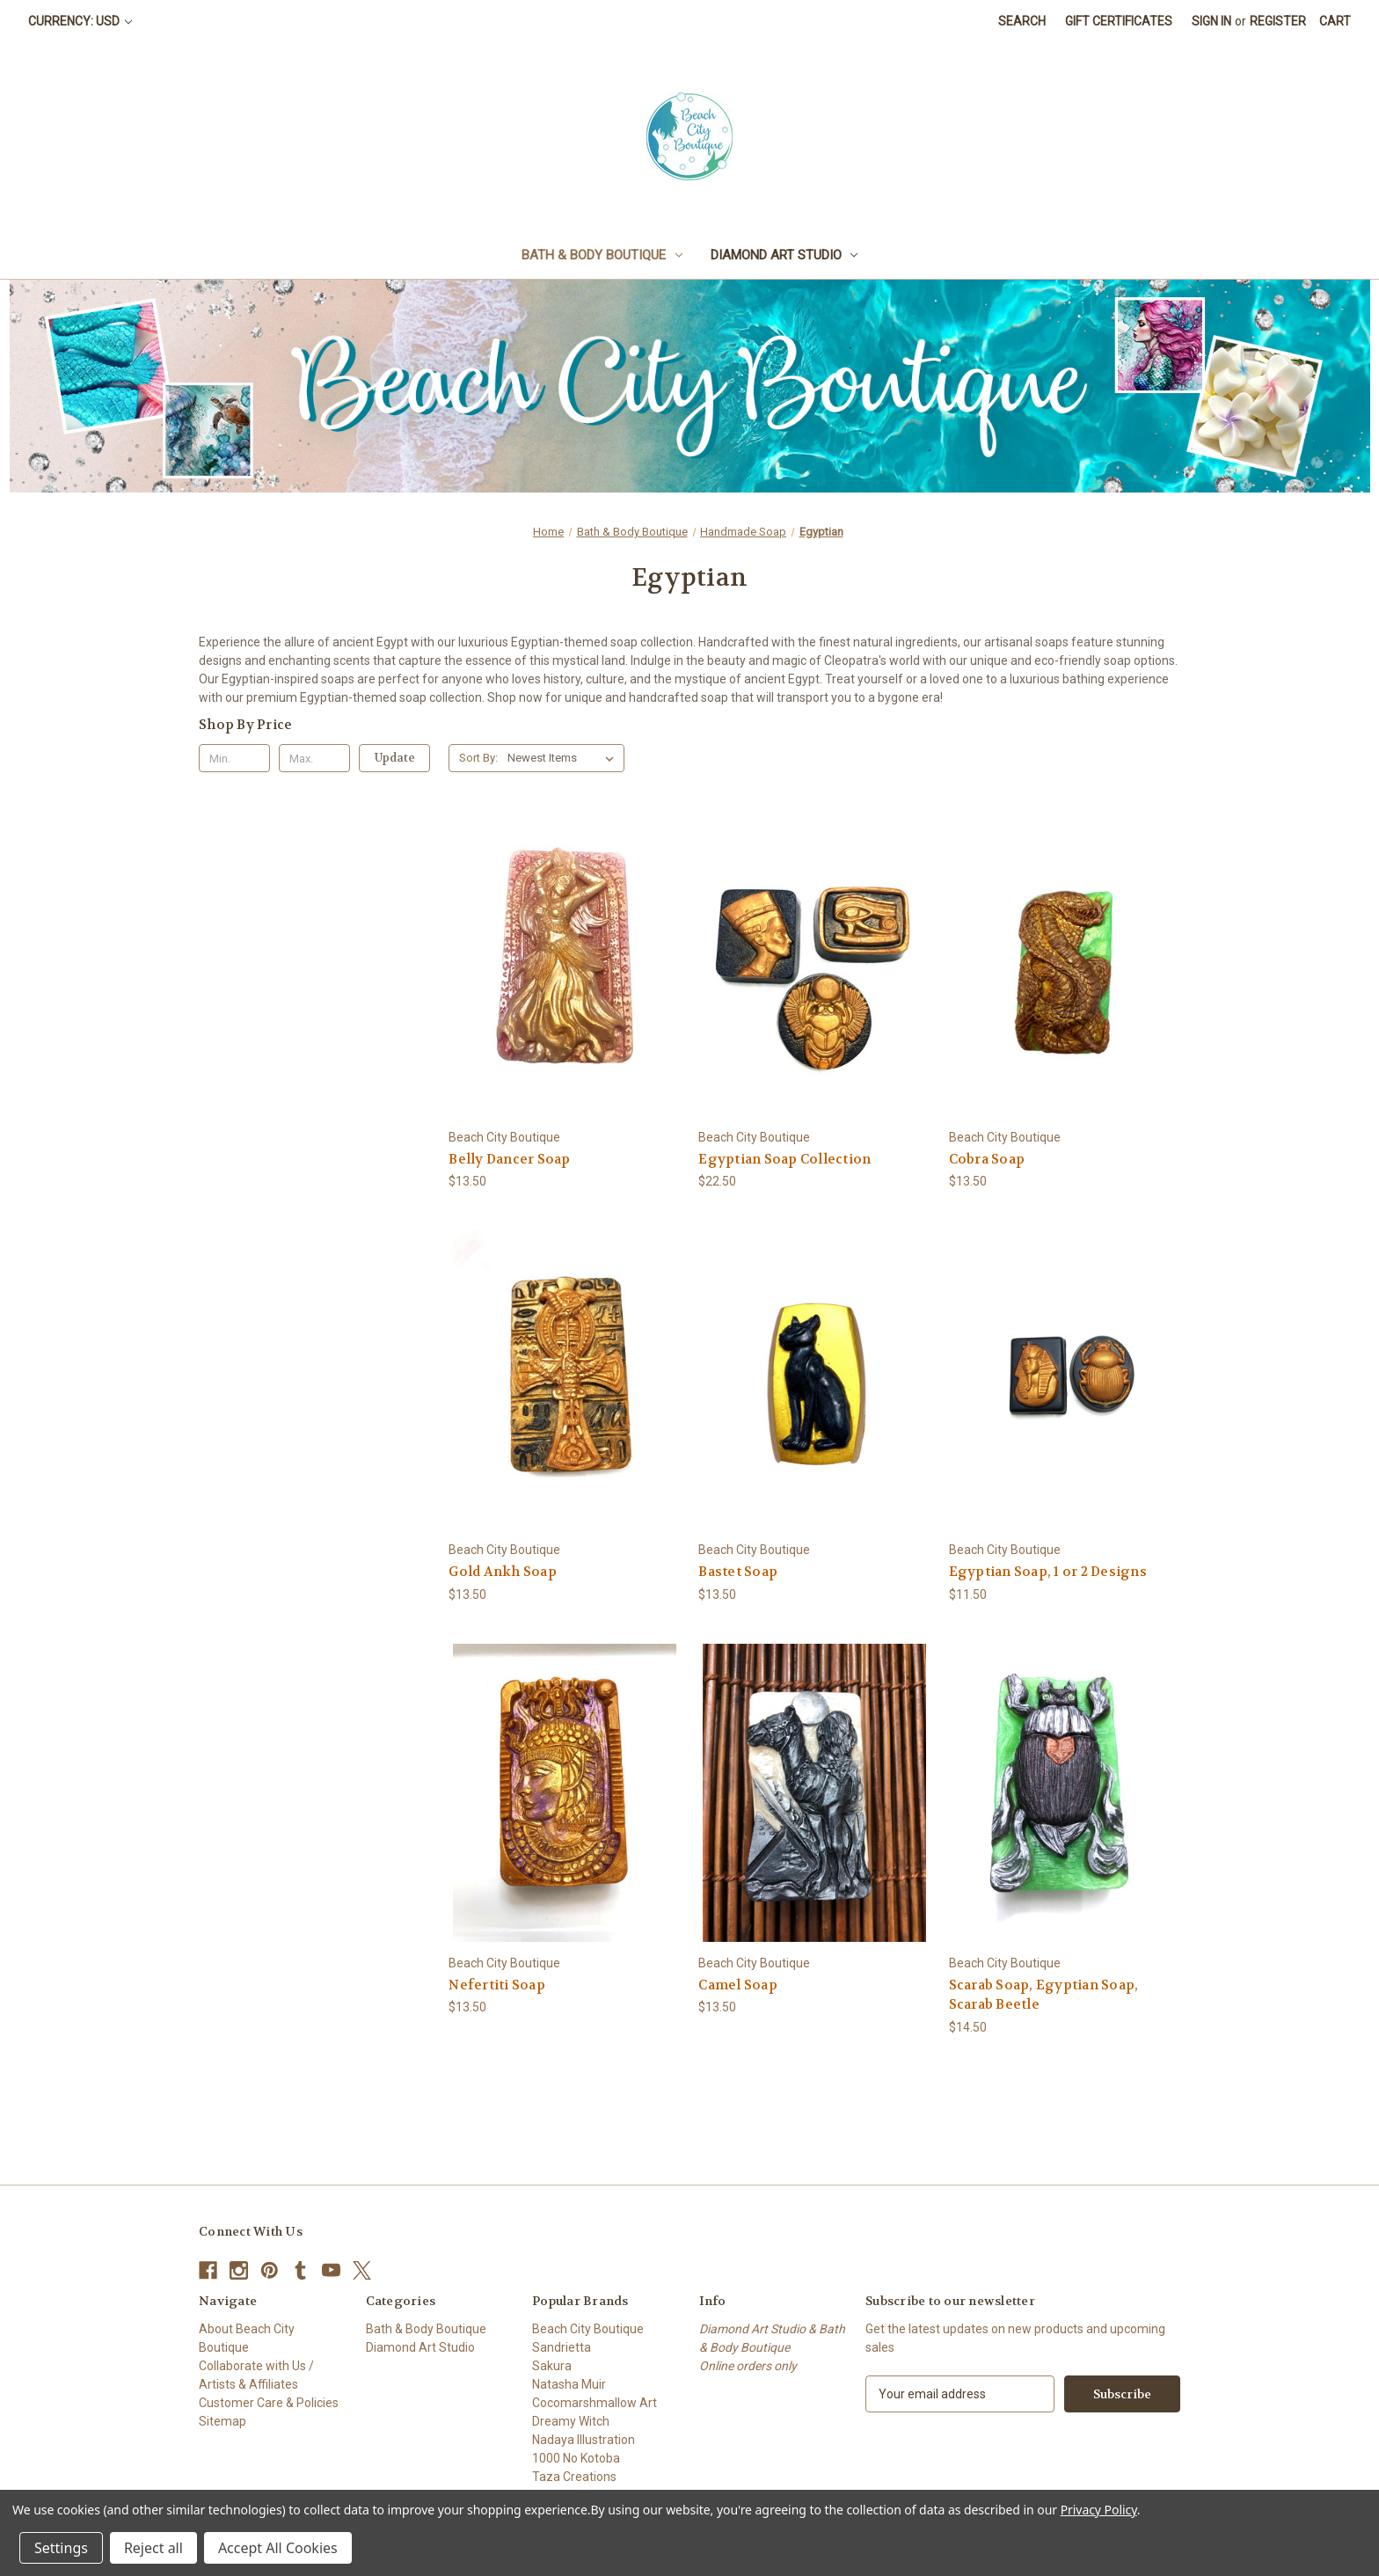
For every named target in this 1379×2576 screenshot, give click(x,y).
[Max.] (314, 758)
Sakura (552, 2366)
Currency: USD (80, 21)
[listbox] (564, 758)
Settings (61, 2548)
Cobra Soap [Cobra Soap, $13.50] (987, 1159)
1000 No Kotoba (576, 2458)
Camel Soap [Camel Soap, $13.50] (737, 1985)
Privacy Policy (1099, 2509)
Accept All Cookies (278, 2548)
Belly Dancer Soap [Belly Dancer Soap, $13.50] (509, 1159)
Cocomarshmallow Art (594, 2403)
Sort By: (478, 757)
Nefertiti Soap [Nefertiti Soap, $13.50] (497, 1985)
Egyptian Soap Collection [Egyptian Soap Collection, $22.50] (784, 1159)
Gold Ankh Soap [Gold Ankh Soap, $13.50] (503, 1571)
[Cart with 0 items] (1335, 21)
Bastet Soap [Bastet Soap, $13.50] (737, 1571)
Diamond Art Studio (784, 255)
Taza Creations (574, 2477)
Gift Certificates (1118, 21)
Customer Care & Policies (269, 2403)
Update (395, 757)
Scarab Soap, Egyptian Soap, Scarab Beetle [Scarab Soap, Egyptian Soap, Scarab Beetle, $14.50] (1044, 1995)
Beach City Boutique (588, 2329)
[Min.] (234, 758)
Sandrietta (561, 2347)
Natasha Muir (569, 2384)
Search (1022, 21)
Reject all (153, 2548)
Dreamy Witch (570, 2421)
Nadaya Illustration (583, 2440)
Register (1278, 21)
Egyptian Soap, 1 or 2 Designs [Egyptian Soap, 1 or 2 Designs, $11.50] (1048, 1571)
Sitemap (222, 2421)
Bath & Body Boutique (602, 255)
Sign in (1211, 21)
